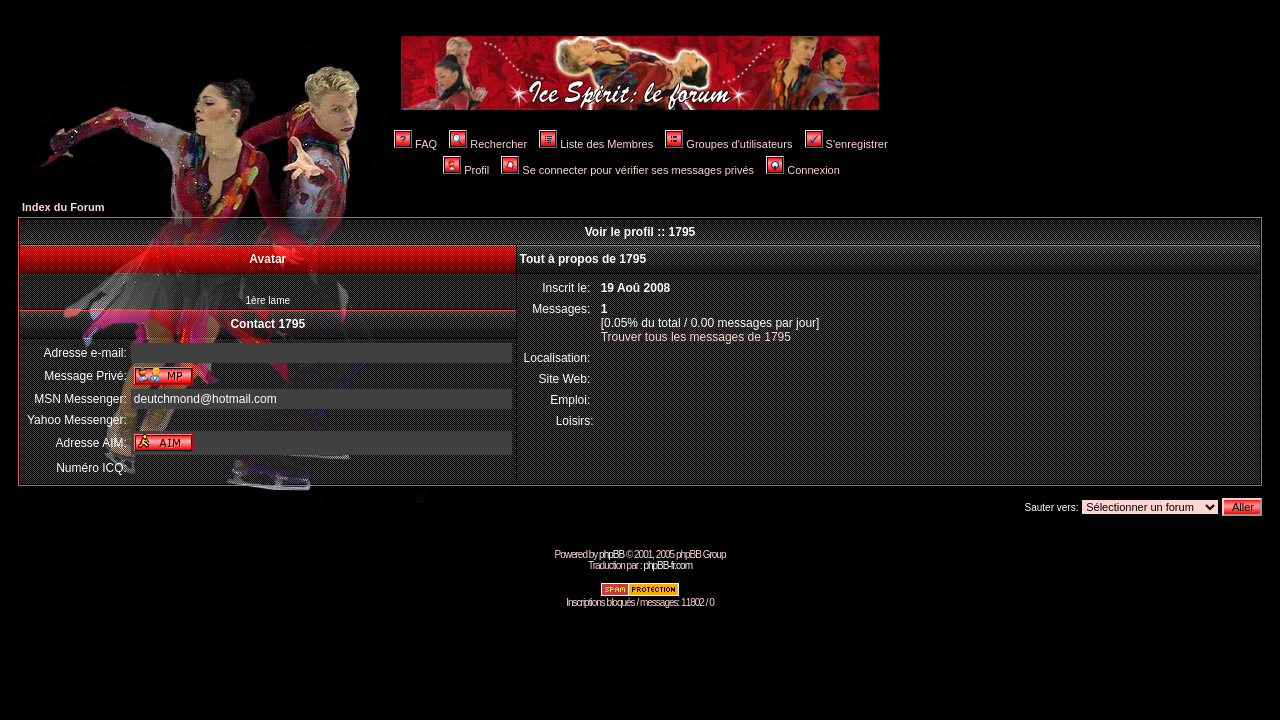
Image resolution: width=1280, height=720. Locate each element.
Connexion (803, 170)
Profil (466, 170)
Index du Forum (63, 207)
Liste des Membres (596, 144)
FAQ (415, 144)
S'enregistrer (846, 144)
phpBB (611, 554)
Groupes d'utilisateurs (728, 144)
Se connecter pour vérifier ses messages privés (627, 170)
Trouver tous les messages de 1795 (696, 337)
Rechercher (488, 144)
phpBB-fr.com (667, 565)
